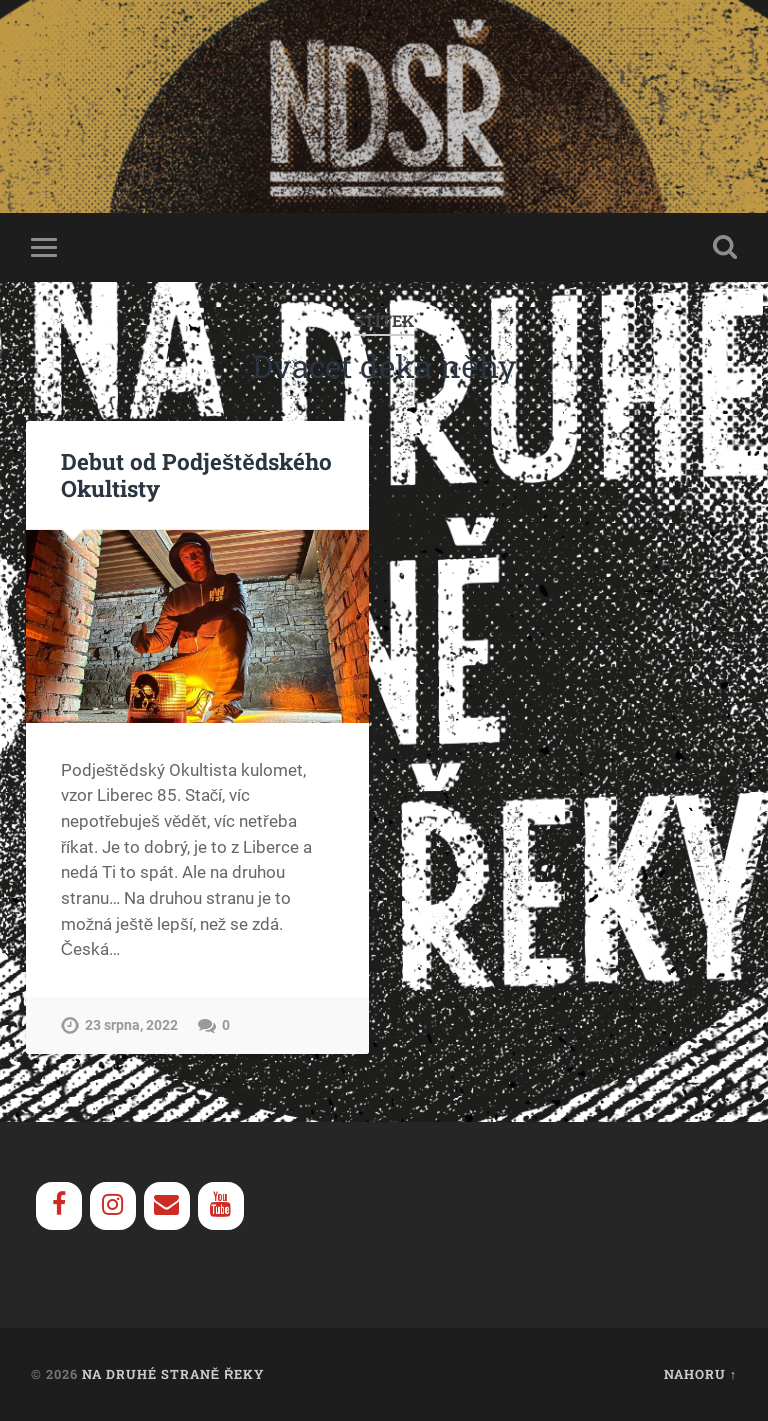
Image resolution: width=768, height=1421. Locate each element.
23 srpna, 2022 (131, 1025)
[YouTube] (221, 1206)
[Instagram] (113, 1206)
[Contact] (167, 1206)
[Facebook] (59, 1206)
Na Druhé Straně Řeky (173, 1374)
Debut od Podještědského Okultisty (196, 474)
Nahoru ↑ (700, 1374)
